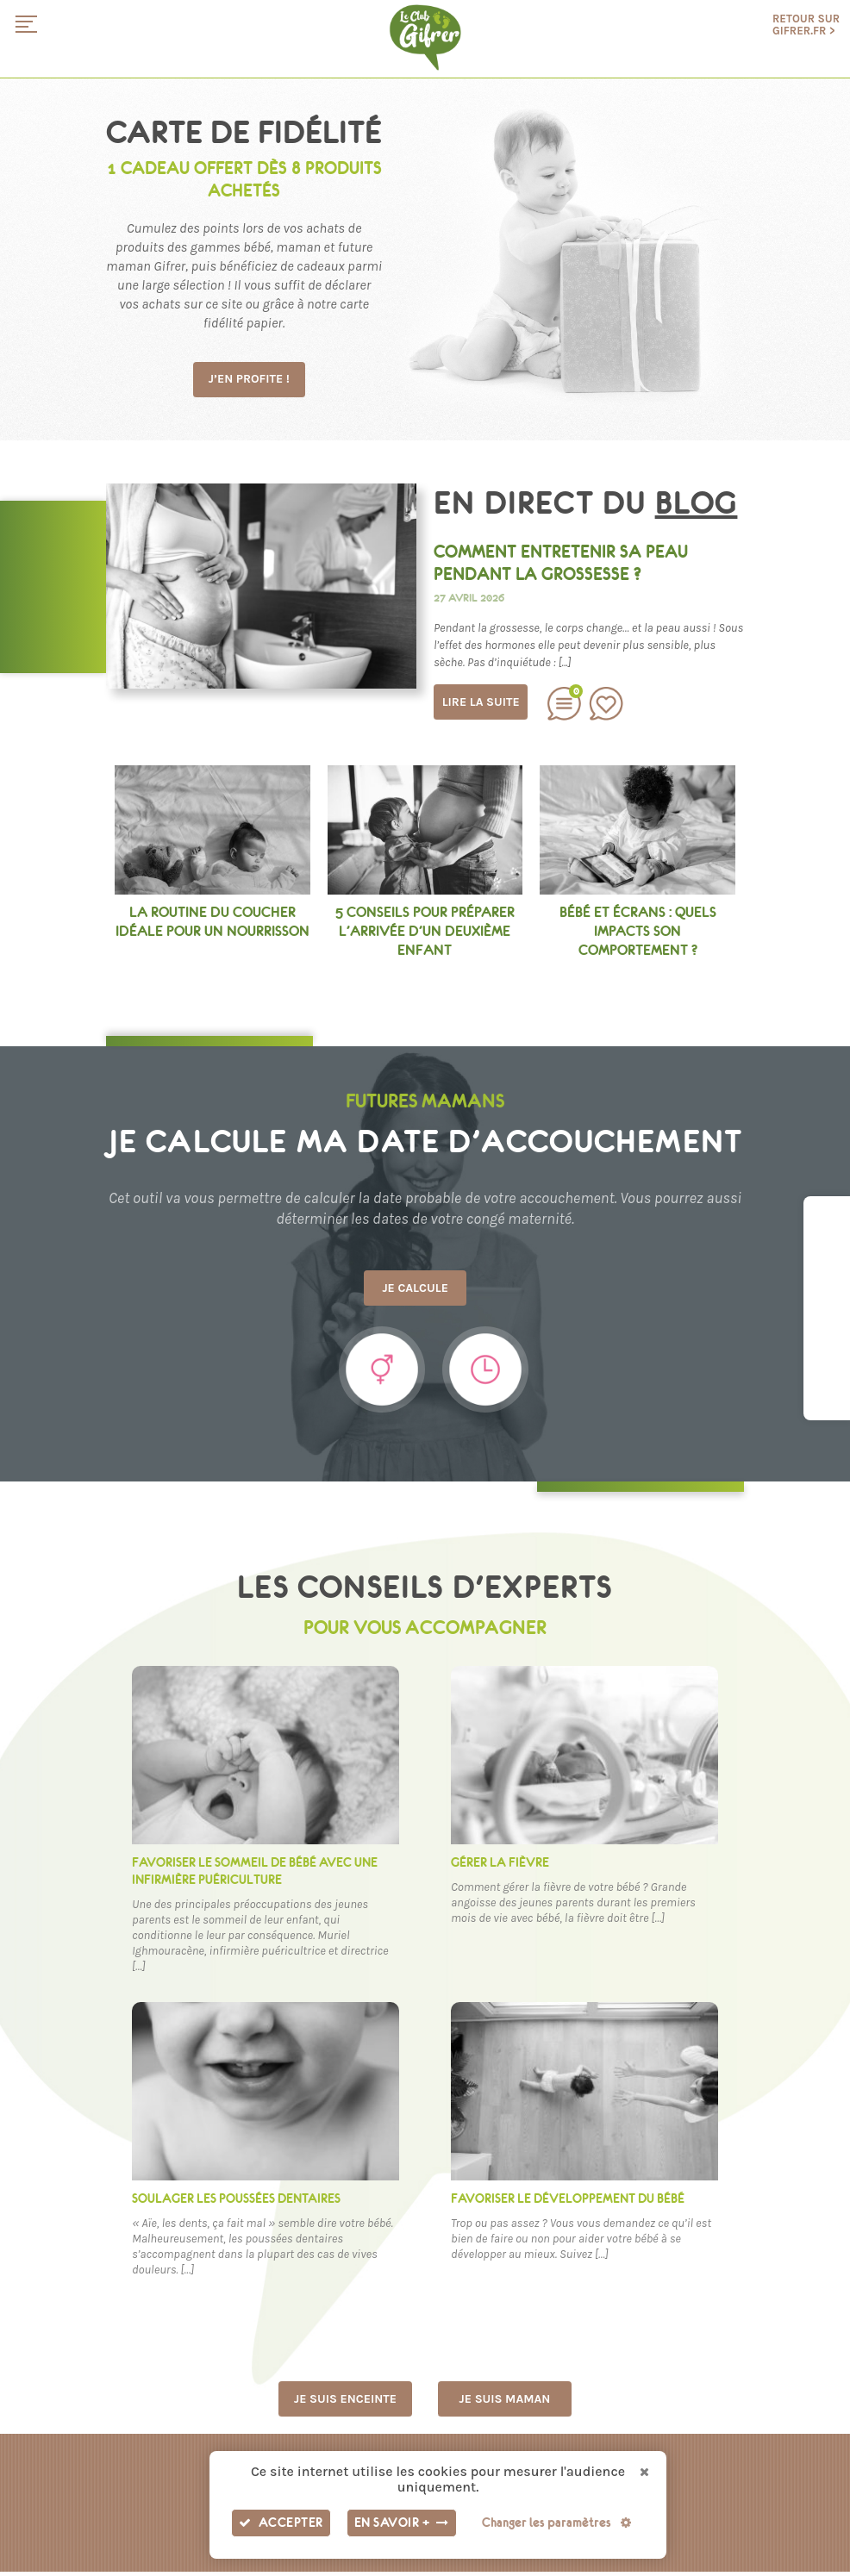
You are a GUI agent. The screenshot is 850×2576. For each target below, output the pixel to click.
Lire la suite (481, 702)
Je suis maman (504, 2402)
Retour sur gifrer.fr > (806, 25)
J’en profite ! (252, 380)
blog (696, 503)
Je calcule (425, 1289)
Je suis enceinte (345, 2402)
